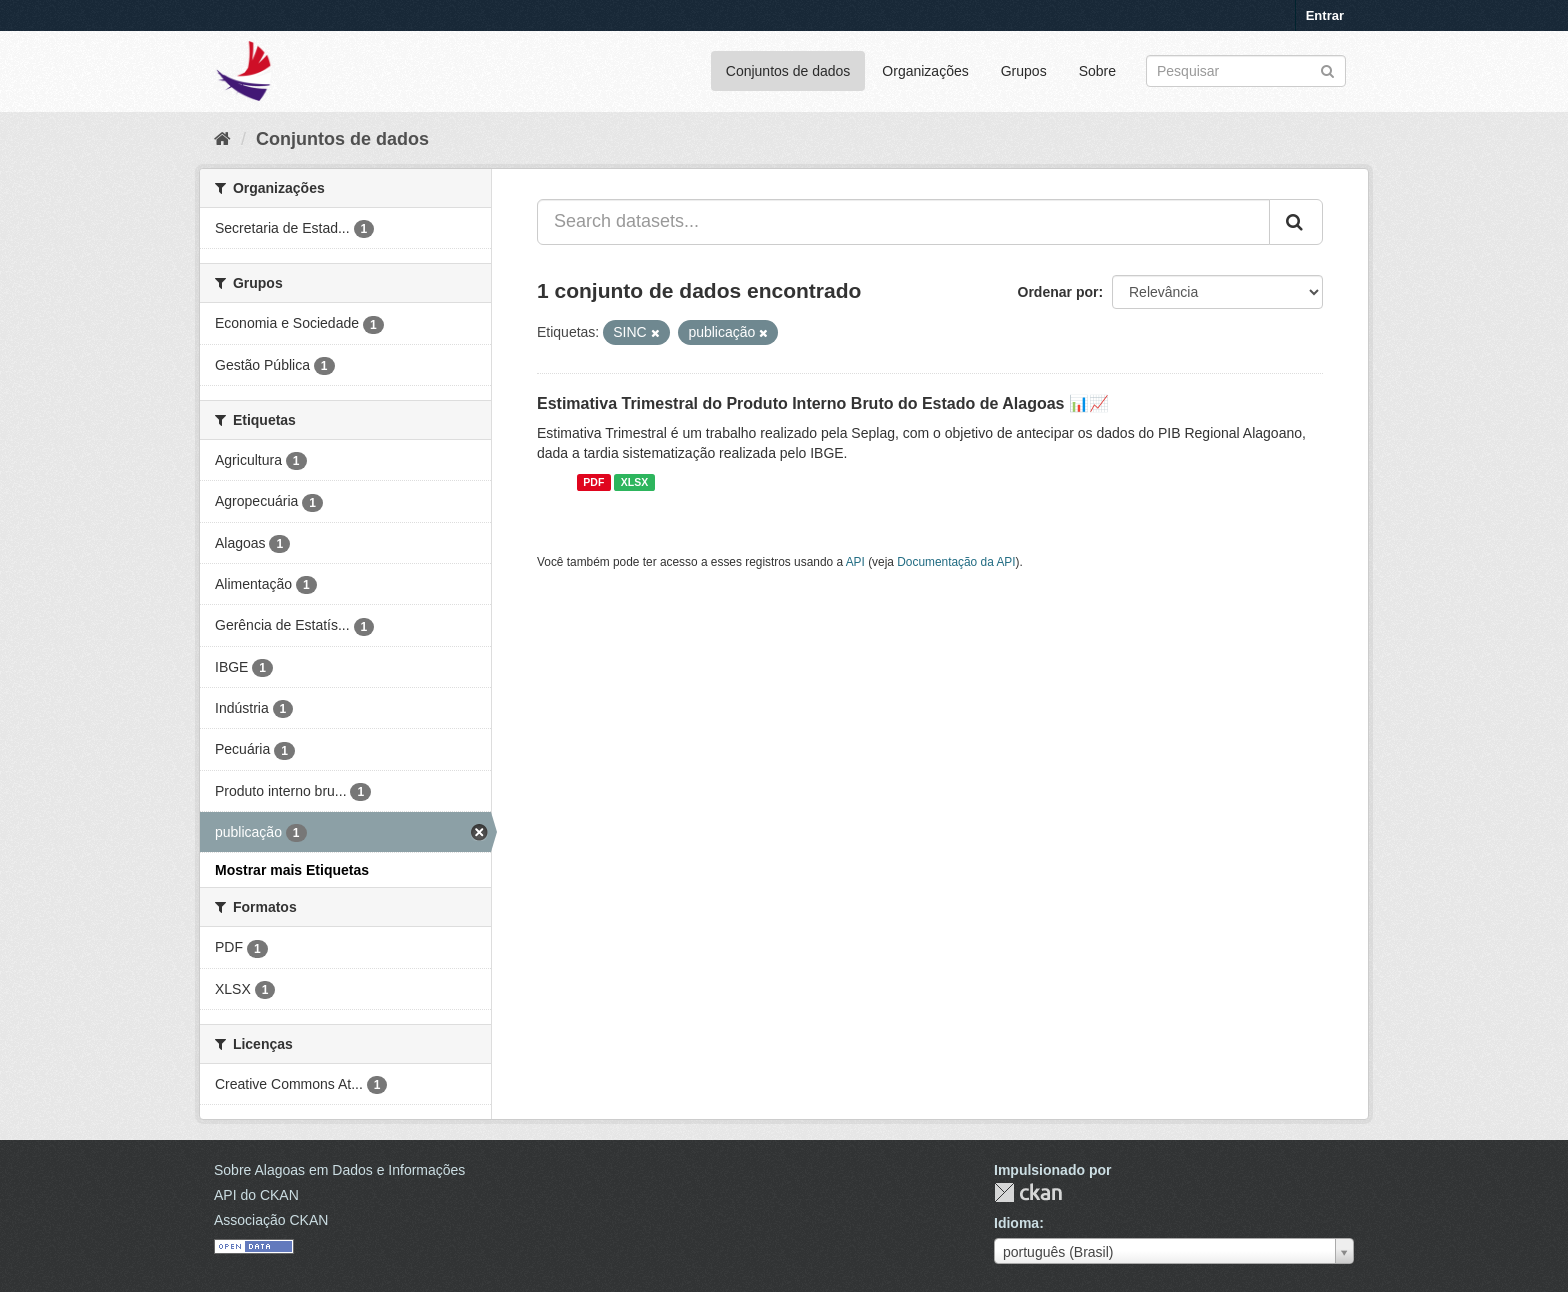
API (855, 562)
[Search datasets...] (903, 222)
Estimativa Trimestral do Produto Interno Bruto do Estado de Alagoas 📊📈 (823, 403)
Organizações (925, 71)
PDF (593, 482)
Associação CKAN (271, 1220)
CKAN (1028, 1192)
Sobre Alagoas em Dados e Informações (339, 1170)
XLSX (634, 482)
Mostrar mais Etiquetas (292, 870)
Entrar (1325, 15)
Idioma (1016, 1223)
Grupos (1024, 71)
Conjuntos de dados (788, 71)
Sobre (1097, 71)
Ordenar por (1058, 292)
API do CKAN (256, 1195)
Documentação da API (956, 562)
